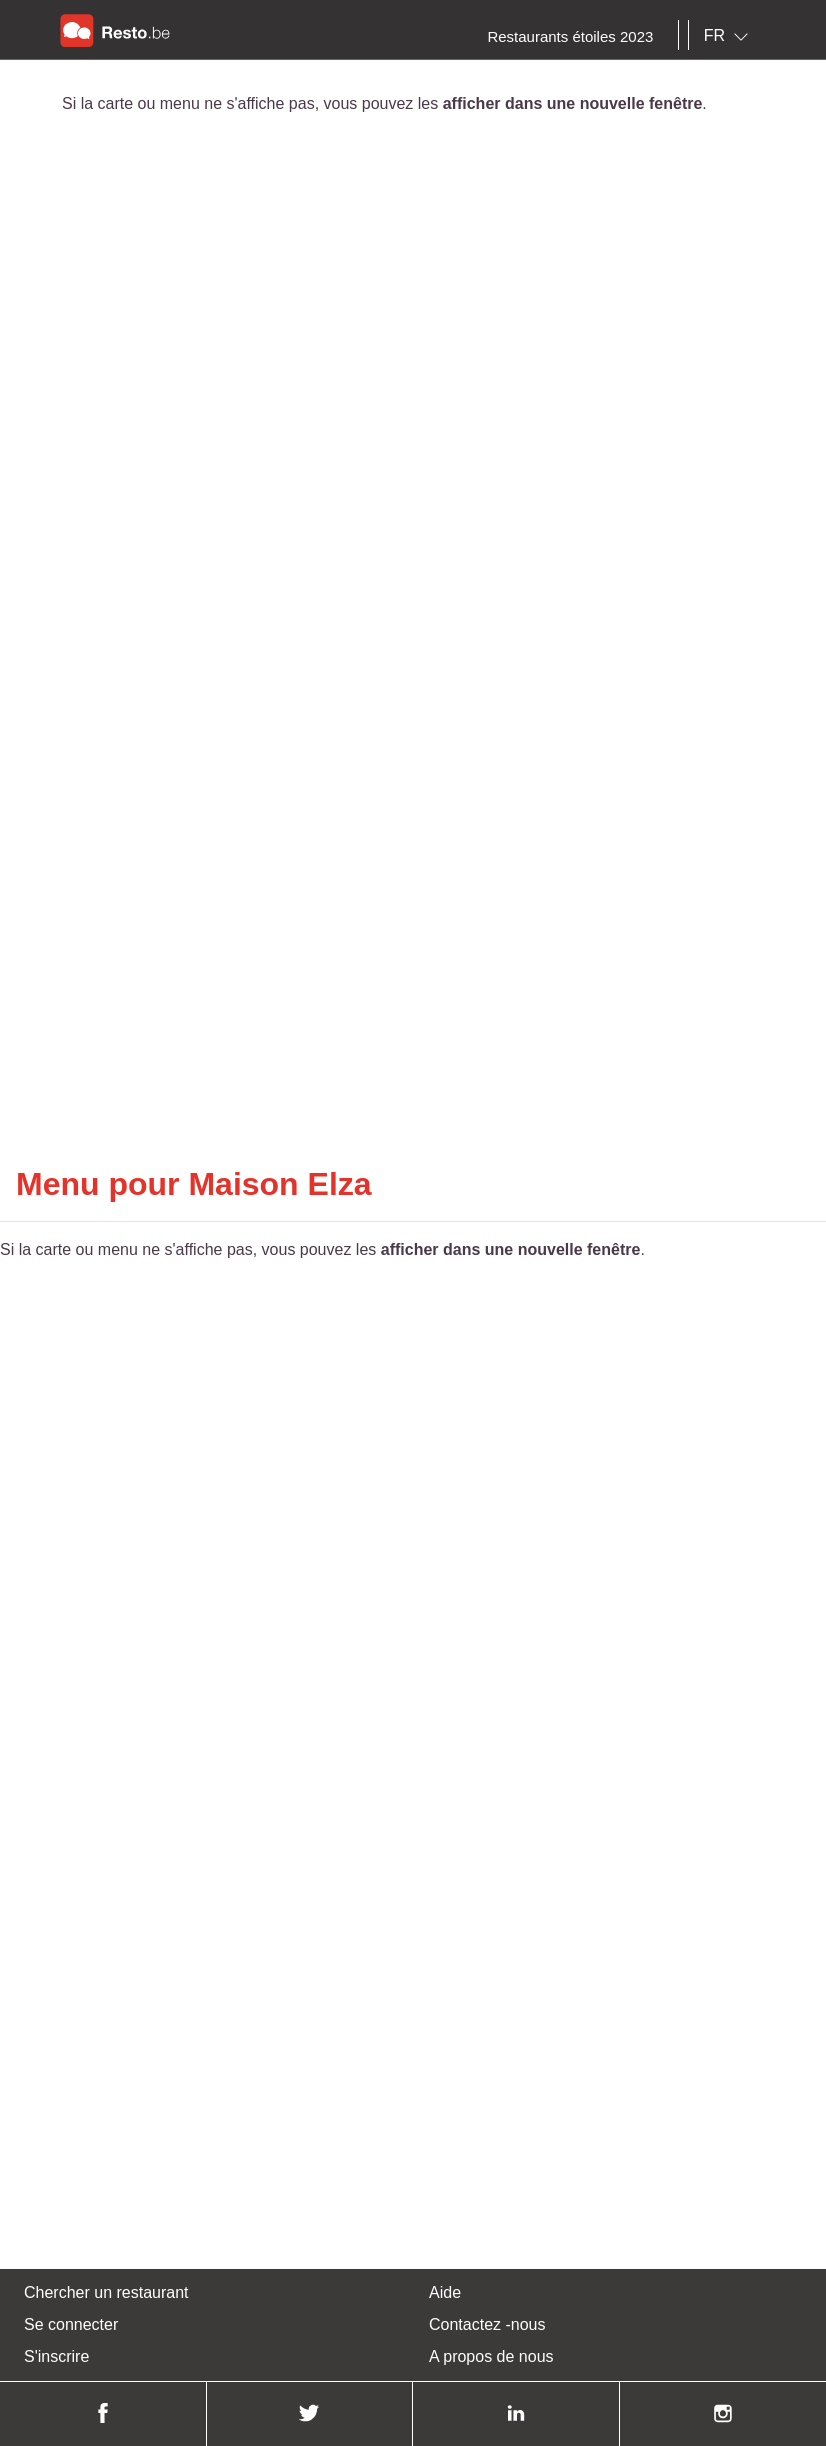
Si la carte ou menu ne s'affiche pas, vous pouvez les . (384, 103)
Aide (445, 2292)
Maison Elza (279, 1184)
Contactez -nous (487, 2324)
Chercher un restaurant (106, 2292)
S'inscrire (56, 2356)
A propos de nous (491, 2356)
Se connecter (71, 2324)
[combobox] (730, 36)
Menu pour (102, 1184)
